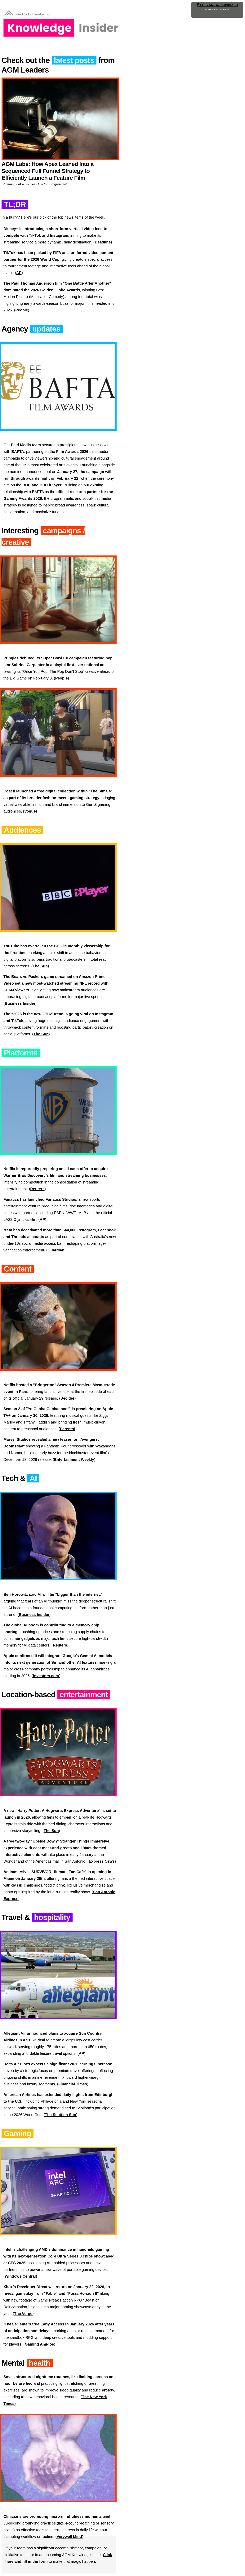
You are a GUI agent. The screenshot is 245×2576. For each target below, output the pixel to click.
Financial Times (72, 2084)
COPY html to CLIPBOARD (217, 5)
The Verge (23, 2313)
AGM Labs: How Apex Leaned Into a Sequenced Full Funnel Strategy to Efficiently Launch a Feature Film (47, 171)
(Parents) (67, 1429)
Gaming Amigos (39, 2344)
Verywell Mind (69, 2536)
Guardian (55, 1250)
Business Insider (20, 1003)
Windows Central (20, 2276)
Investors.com (46, 1676)
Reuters (37, 1189)
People (21, 310)
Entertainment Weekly (74, 1459)
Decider (67, 1398)
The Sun (40, 966)
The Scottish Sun (60, 2115)
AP (19, 273)
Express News (102, 1861)
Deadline (103, 242)
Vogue (30, 811)
